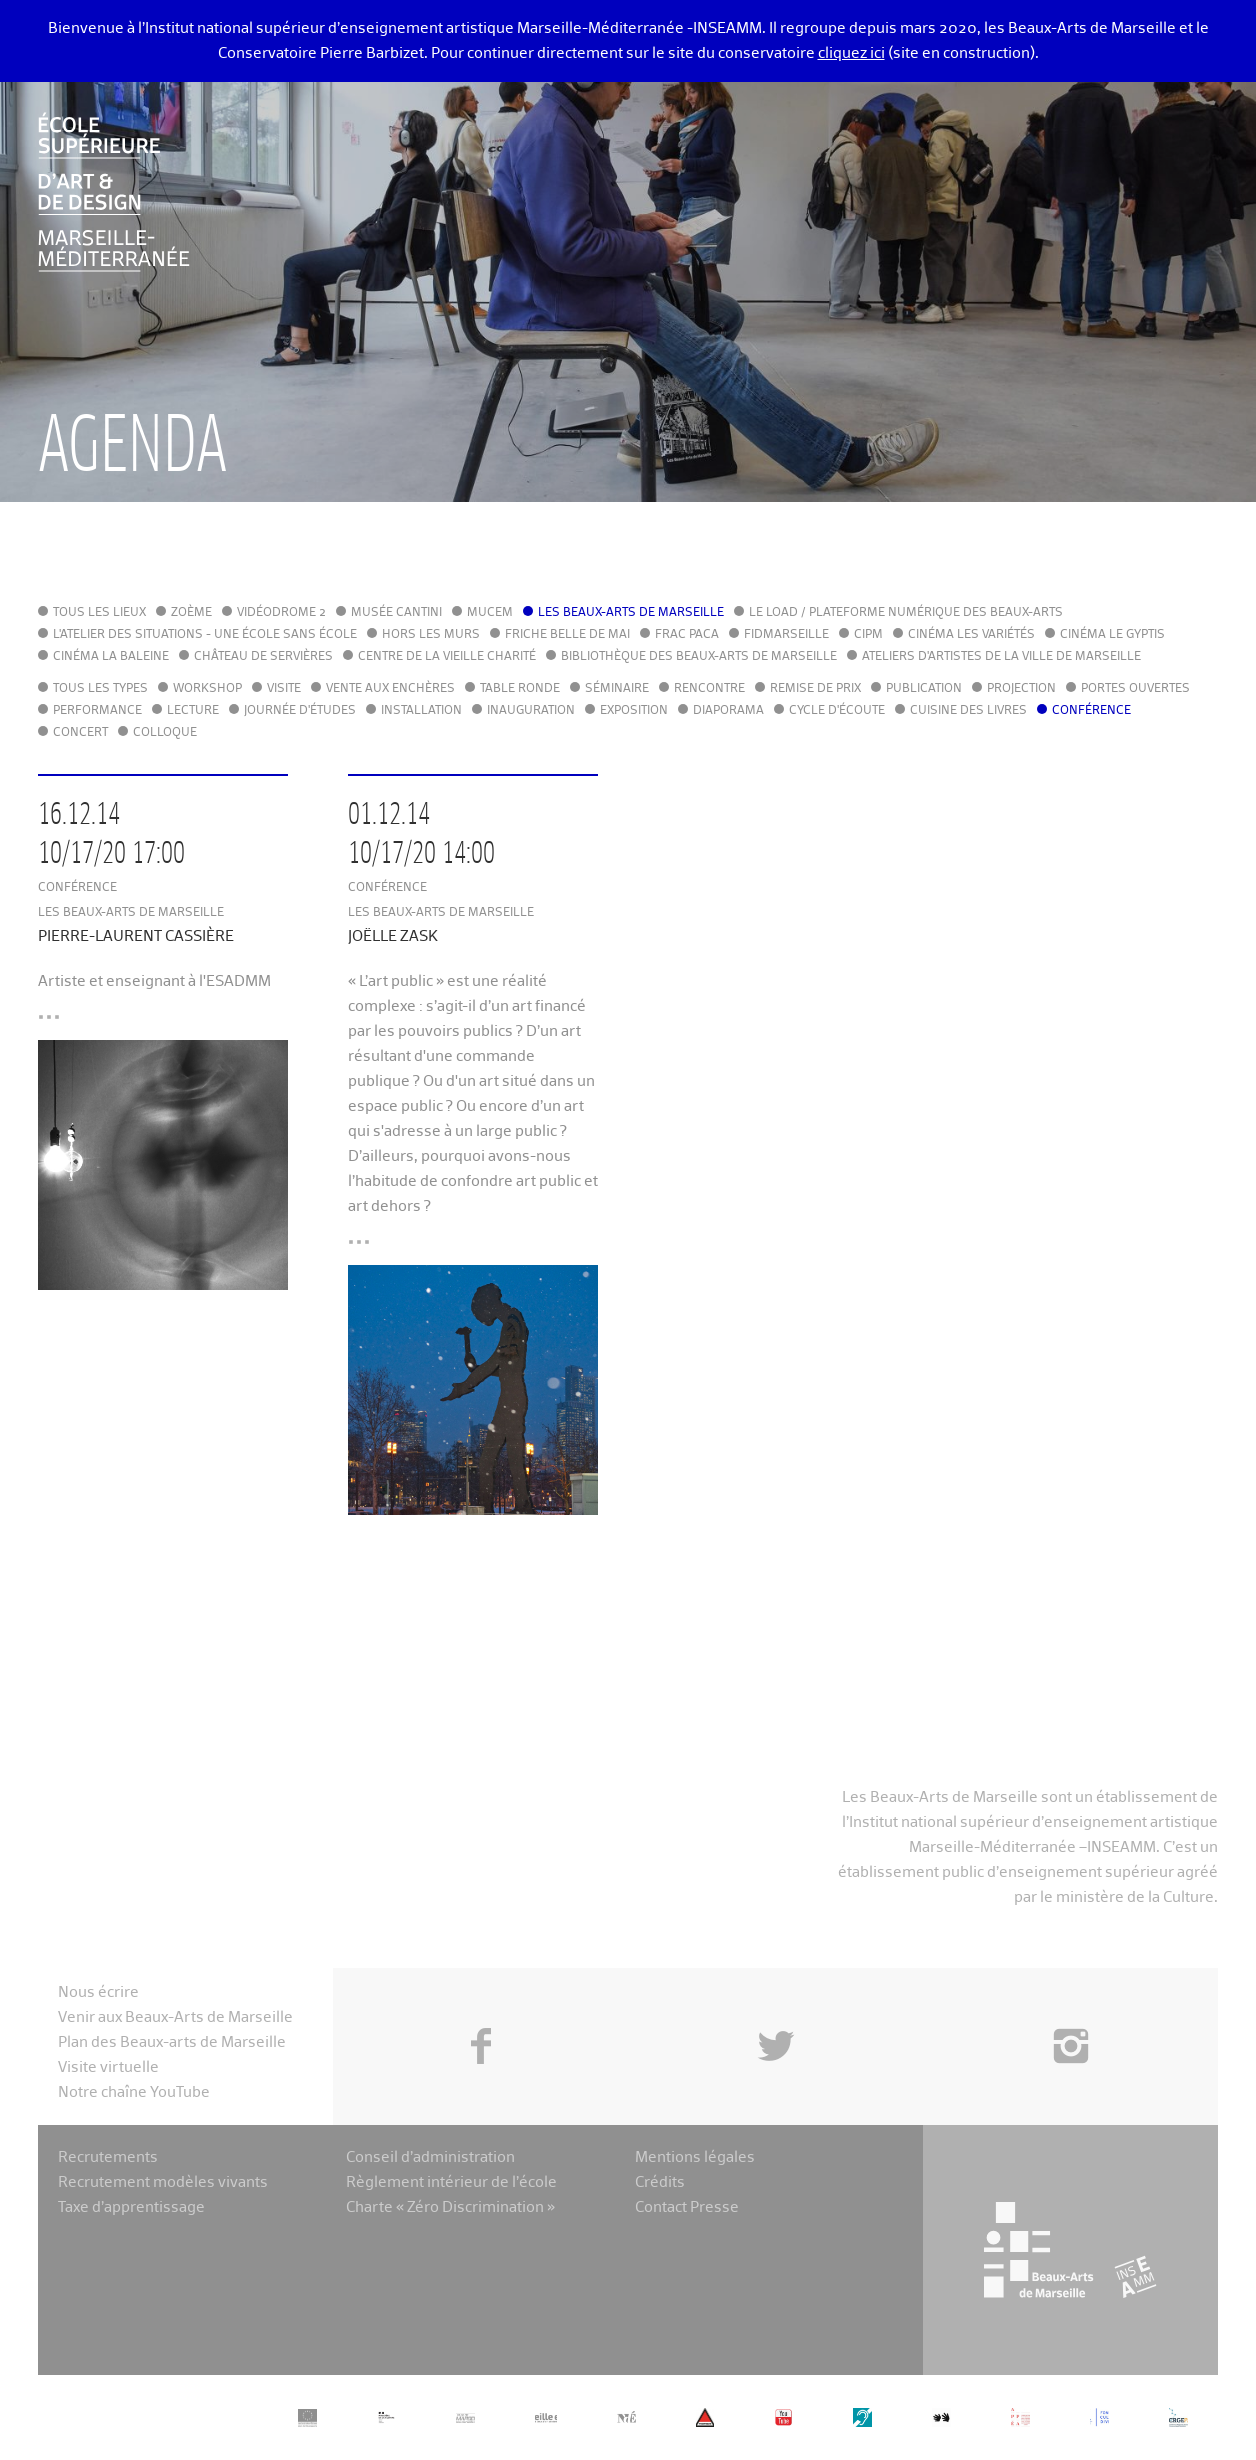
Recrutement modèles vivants (163, 2182)
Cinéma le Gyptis (1112, 635)
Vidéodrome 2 (281, 613)
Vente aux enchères (390, 689)
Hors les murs (431, 635)
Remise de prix (815, 689)
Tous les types (100, 689)
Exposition (634, 711)
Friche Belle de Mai (567, 635)
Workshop (207, 689)
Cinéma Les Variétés (971, 635)
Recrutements (108, 2157)
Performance (97, 711)
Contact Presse (687, 2207)
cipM (868, 635)
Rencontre (709, 689)
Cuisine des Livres (968, 711)
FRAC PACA (687, 635)
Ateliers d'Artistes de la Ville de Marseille (1001, 657)
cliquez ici (851, 53)
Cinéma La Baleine (111, 657)
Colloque (165, 733)
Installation (421, 711)
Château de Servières (263, 657)
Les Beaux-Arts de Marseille (631, 613)
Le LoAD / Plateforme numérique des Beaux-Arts (906, 613)
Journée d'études (300, 711)
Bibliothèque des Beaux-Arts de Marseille (699, 657)
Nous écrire (98, 1992)
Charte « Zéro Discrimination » (450, 2207)
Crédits (660, 2182)
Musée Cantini (396, 613)
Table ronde (520, 689)
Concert (80, 733)
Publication (924, 689)
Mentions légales (695, 2157)
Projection (1021, 689)
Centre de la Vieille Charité (447, 657)
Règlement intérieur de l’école (451, 2182)
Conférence (1091, 711)
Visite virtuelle (108, 2067)
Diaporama (728, 711)
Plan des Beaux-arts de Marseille (172, 2042)
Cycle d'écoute (837, 711)
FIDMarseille (786, 635)
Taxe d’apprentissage (131, 2207)
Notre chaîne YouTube (134, 2092)
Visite (284, 689)
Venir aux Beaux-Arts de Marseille (175, 2017)
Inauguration (531, 711)
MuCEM (490, 613)
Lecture (193, 711)
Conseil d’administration (430, 2157)
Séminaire (617, 689)
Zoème (191, 613)
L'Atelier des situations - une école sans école (205, 635)
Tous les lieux (99, 613)
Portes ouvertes (1135, 689)
